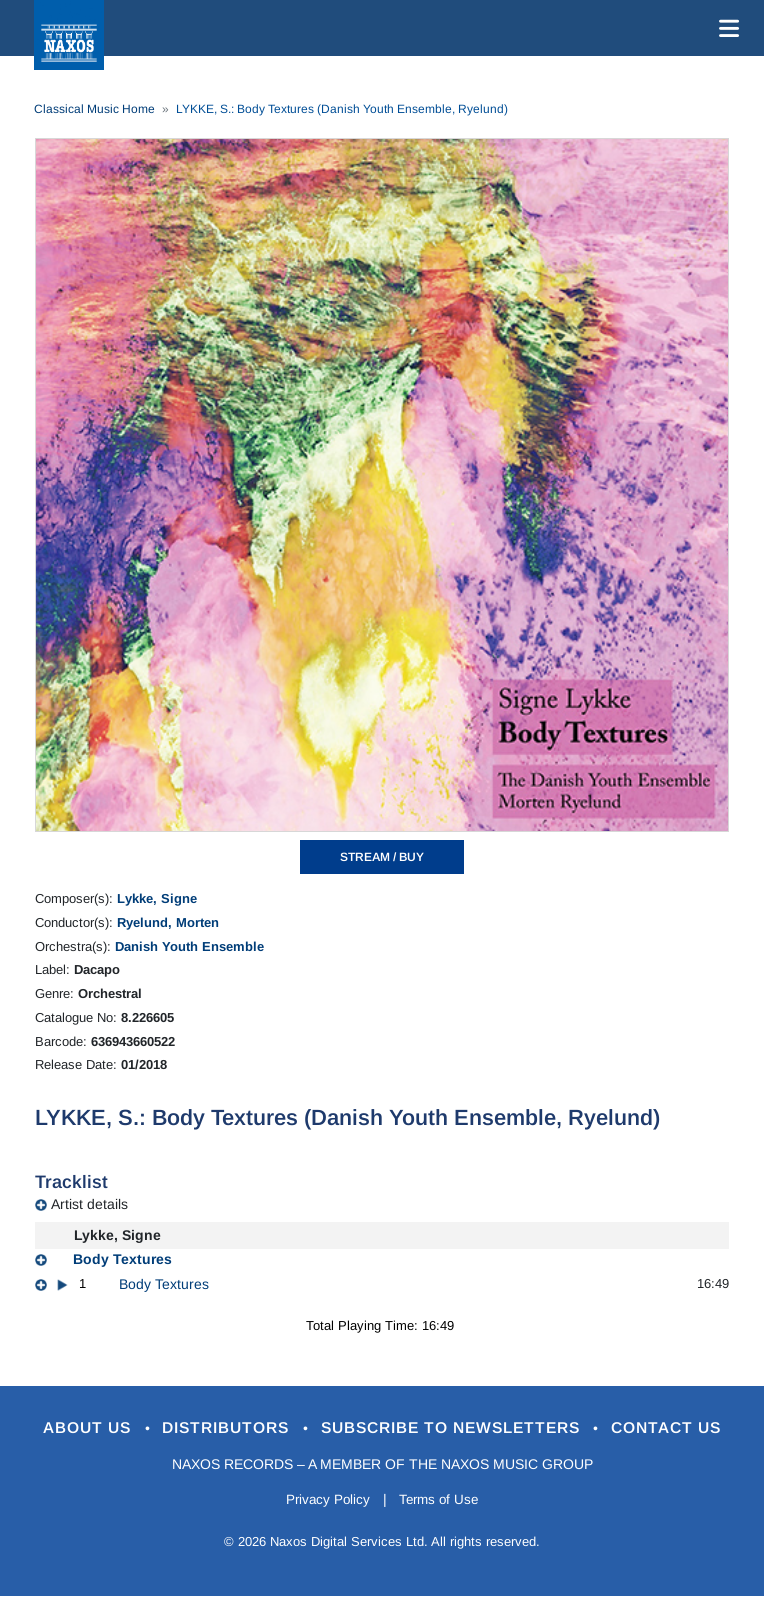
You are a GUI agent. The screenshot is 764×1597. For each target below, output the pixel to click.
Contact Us (691, 1428)
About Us (65, 1428)
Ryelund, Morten (168, 922)
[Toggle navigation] (725, 28)
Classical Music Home (94, 109)
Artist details (89, 1204)
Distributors (216, 1428)
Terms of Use (442, 1501)
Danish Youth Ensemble (189, 946)
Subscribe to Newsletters (460, 1428)
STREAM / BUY (382, 857)
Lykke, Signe (157, 898)
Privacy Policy (324, 1501)
